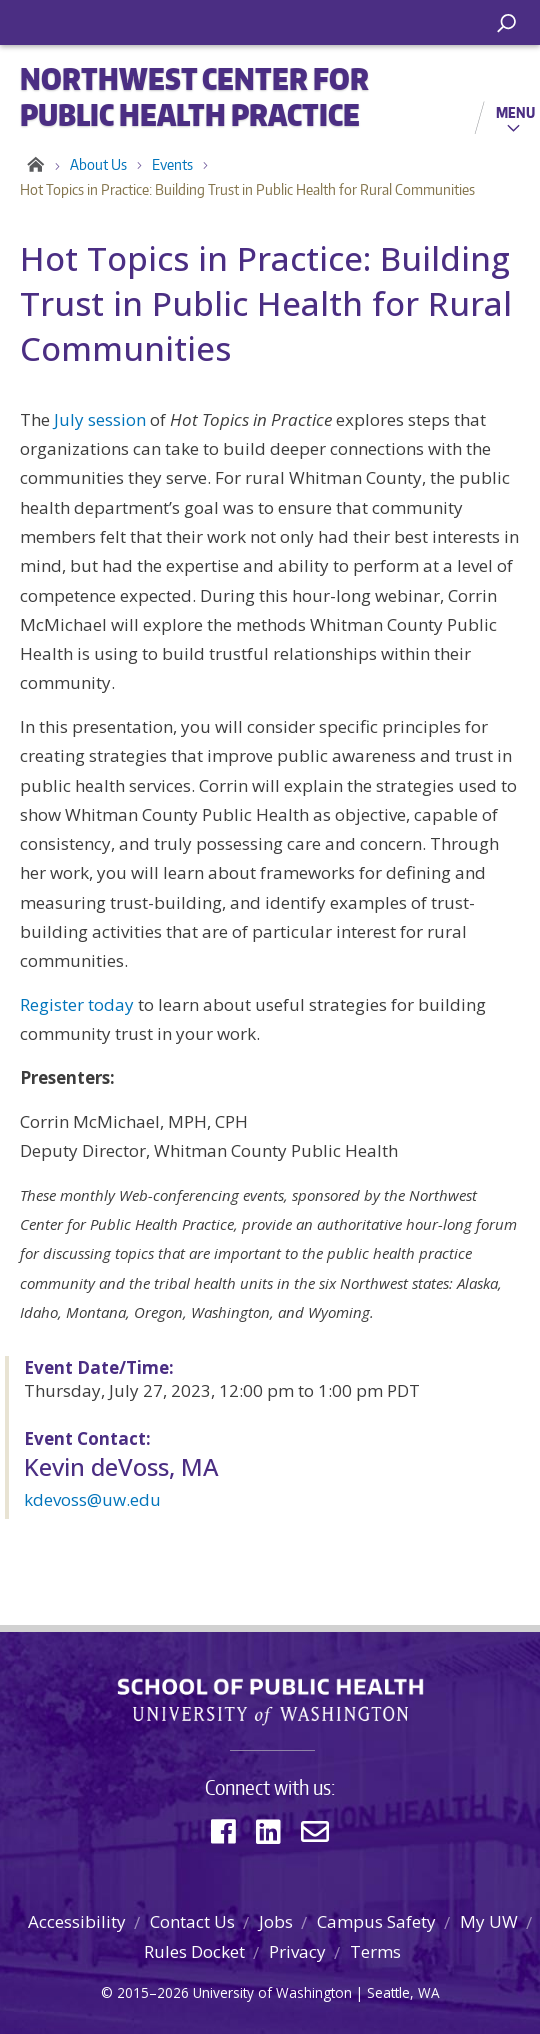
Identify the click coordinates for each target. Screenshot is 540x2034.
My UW (489, 1921)
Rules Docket (194, 1951)
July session (100, 419)
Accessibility (77, 1921)
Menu (515, 112)
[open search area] (506, 23)
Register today (77, 1004)
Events (172, 164)
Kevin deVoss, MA (121, 1466)
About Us (98, 164)
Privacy (297, 1951)
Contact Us (192, 1921)
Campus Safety (376, 1921)
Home (32, 165)
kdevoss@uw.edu (92, 1499)
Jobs (276, 1921)
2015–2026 (153, 1992)
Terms (375, 1951)
